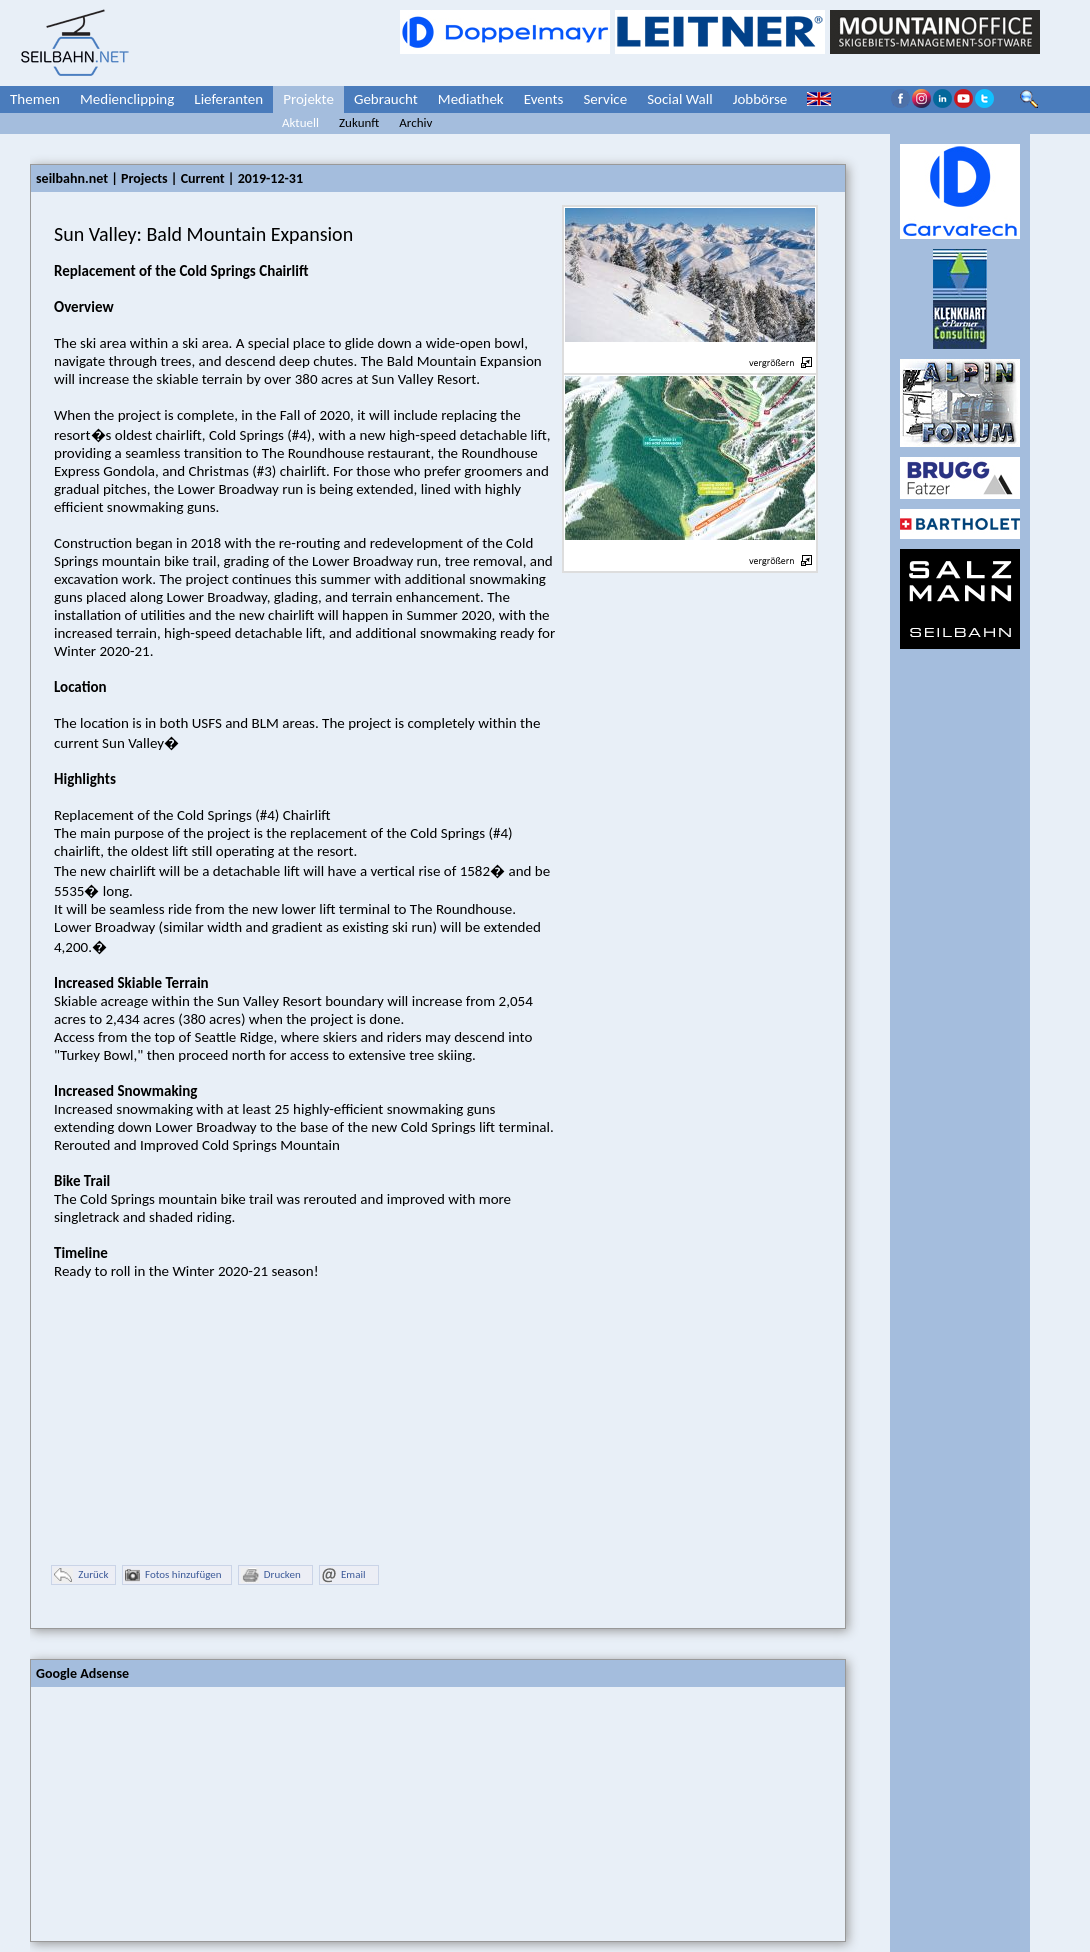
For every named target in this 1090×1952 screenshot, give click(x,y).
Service (605, 99)
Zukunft (359, 122)
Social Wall (680, 99)
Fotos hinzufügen (173, 1575)
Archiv (415, 122)
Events (544, 99)
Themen (35, 99)
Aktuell (300, 122)
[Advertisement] (181, 1812)
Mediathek (471, 99)
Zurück (81, 1575)
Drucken (271, 1575)
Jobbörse (760, 99)
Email (343, 1575)
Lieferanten (228, 99)
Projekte (308, 99)
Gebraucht (386, 99)
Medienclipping (127, 99)
